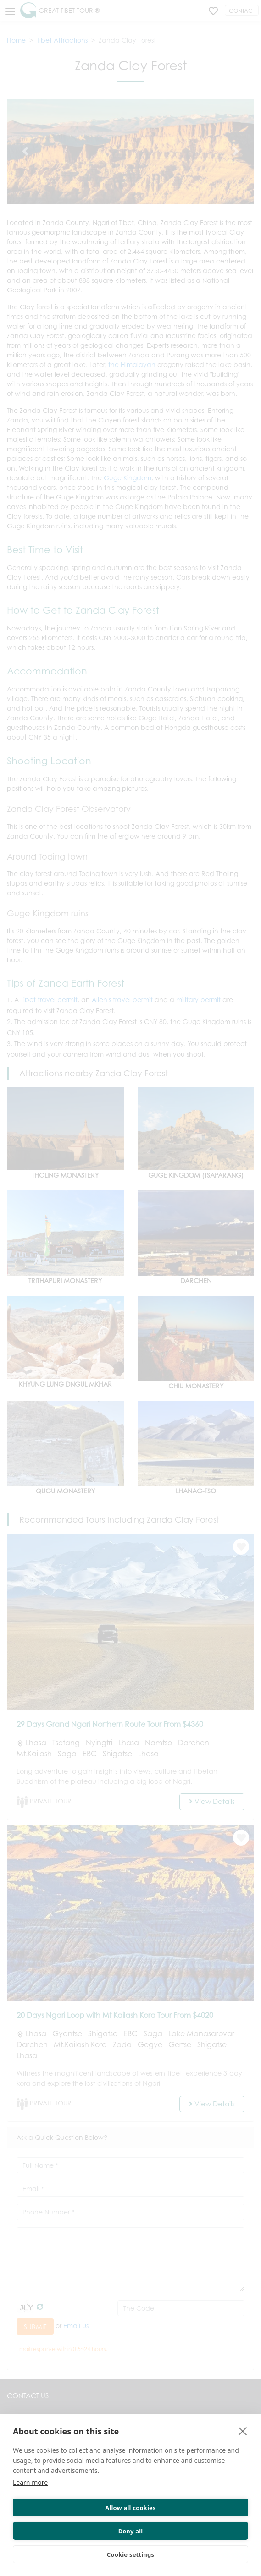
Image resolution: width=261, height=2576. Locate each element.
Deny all (130, 2531)
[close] (243, 2430)
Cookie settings (130, 2554)
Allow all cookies (130, 2508)
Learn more (30, 2482)
